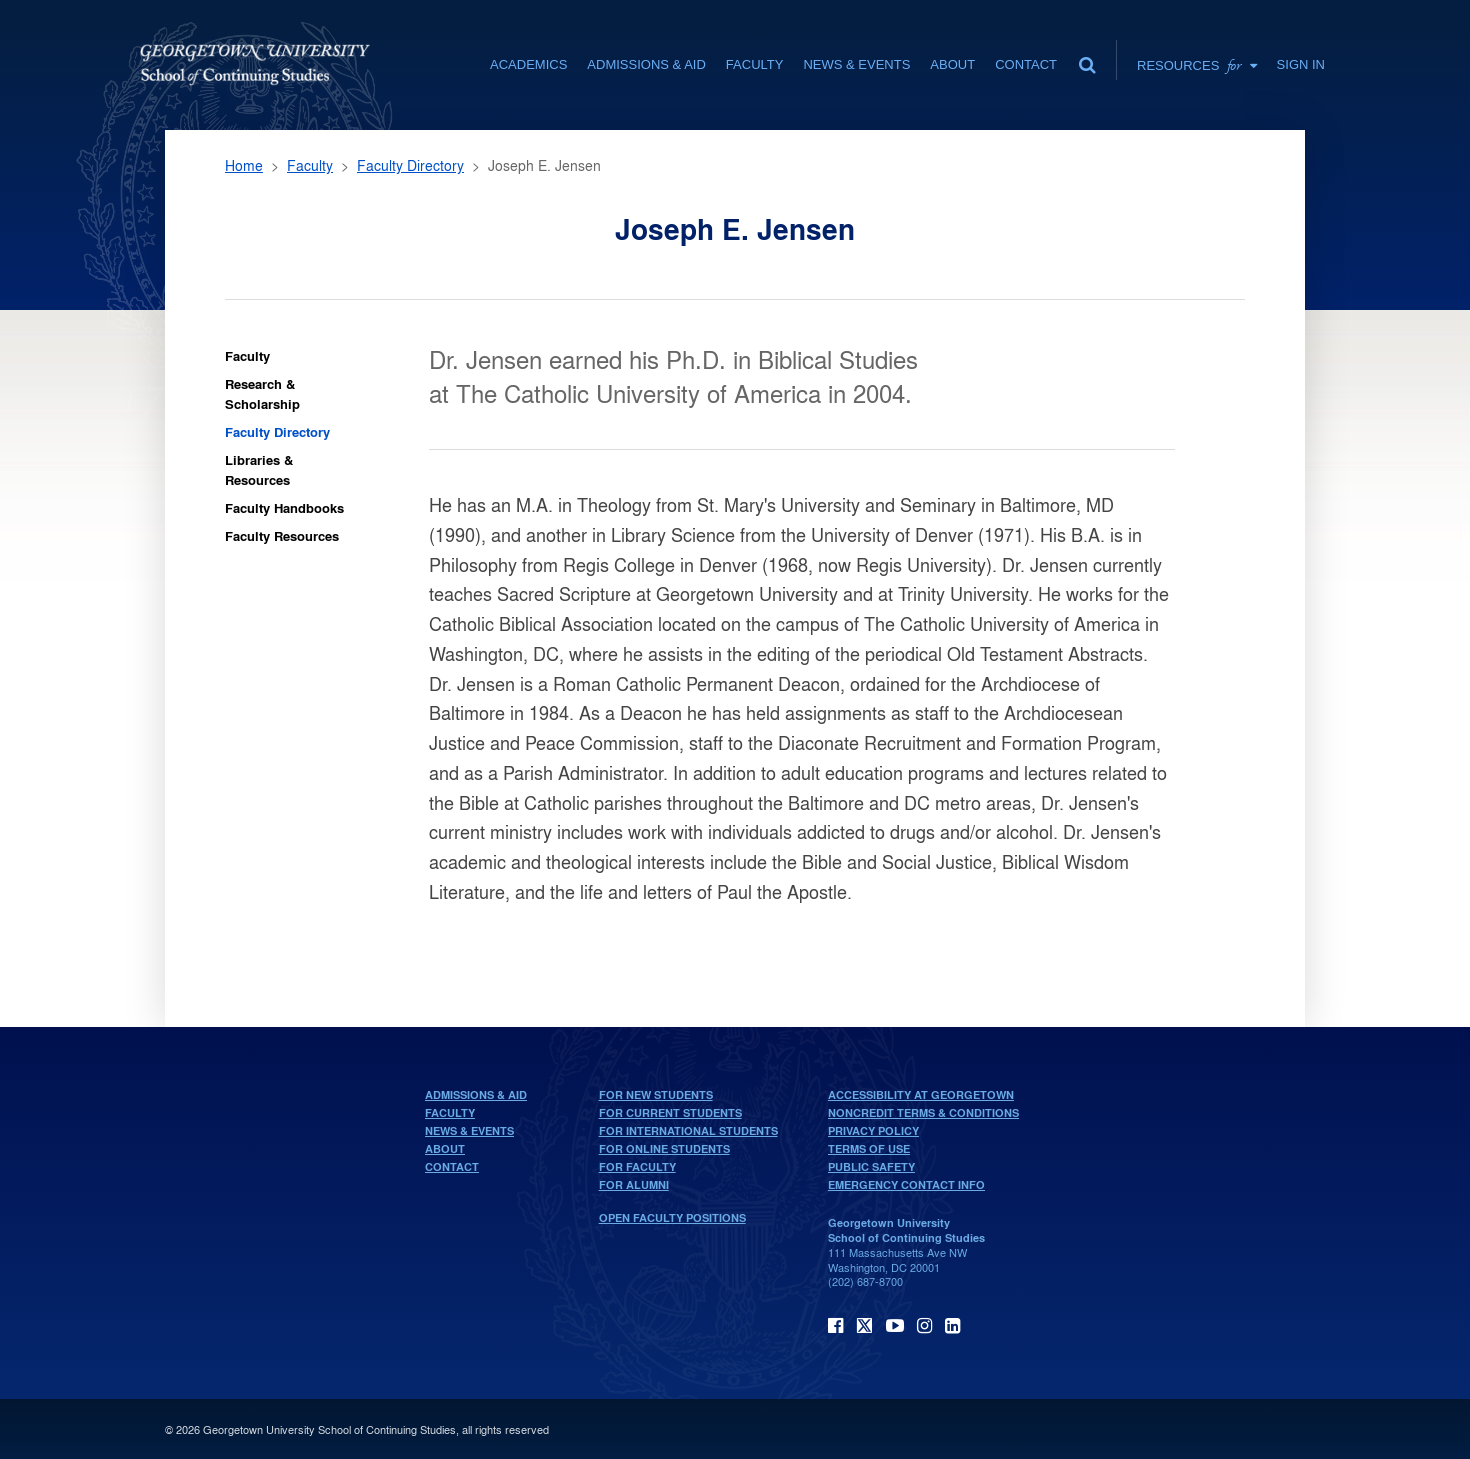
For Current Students (670, 1113)
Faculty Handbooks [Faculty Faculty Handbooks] (284, 507)
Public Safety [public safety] (871, 1167)
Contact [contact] (1026, 64)
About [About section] (952, 64)
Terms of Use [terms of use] (869, 1149)
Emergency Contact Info (906, 1185)
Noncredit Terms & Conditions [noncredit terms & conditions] (923, 1113)
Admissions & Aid (476, 1095)
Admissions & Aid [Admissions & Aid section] (646, 64)
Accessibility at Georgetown (921, 1095)
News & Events (469, 1131)
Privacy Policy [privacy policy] (873, 1131)
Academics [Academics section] (528, 64)
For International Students (688, 1131)
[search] (1087, 60)
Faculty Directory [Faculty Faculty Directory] (277, 431)
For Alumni (634, 1185)
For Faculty (637, 1167)
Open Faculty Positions (672, 1218)
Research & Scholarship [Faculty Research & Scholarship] (262, 393)
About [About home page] (445, 1149)
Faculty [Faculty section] (755, 64)
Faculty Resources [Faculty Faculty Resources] (282, 535)
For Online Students (664, 1149)
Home (244, 165)
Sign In (1301, 64)
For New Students (656, 1095)
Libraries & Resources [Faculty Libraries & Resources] (259, 469)
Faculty (310, 165)
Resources (1197, 65)
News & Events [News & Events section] (856, 64)
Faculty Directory (410, 165)
